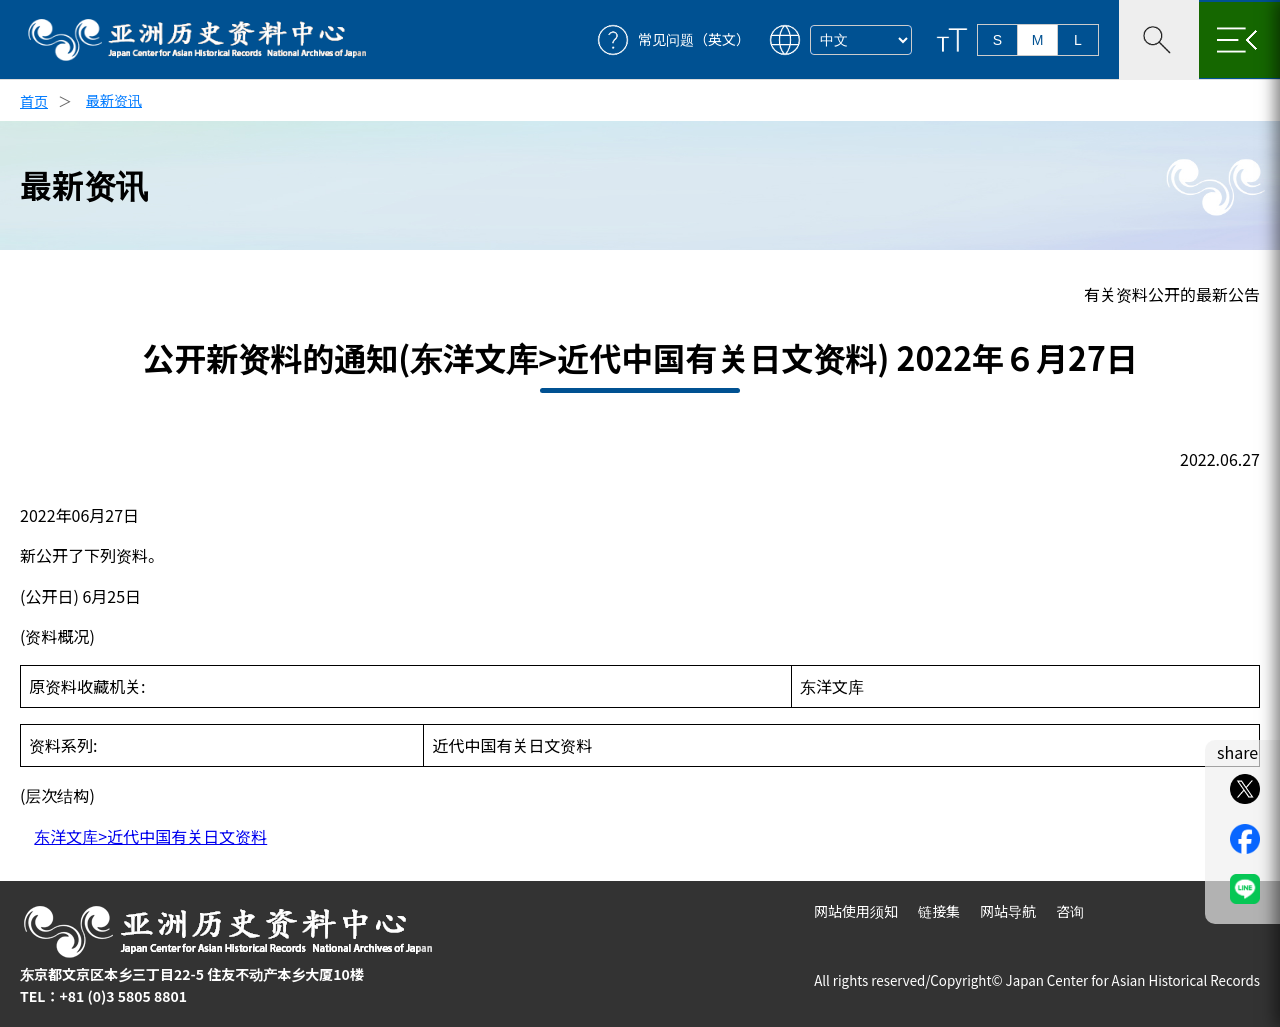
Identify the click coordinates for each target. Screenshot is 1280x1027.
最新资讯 (114, 100)
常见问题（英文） (694, 39)
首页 (34, 101)
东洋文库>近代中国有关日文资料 (150, 836)
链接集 (939, 911)
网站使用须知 (856, 911)
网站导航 (1008, 911)
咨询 (1070, 911)
